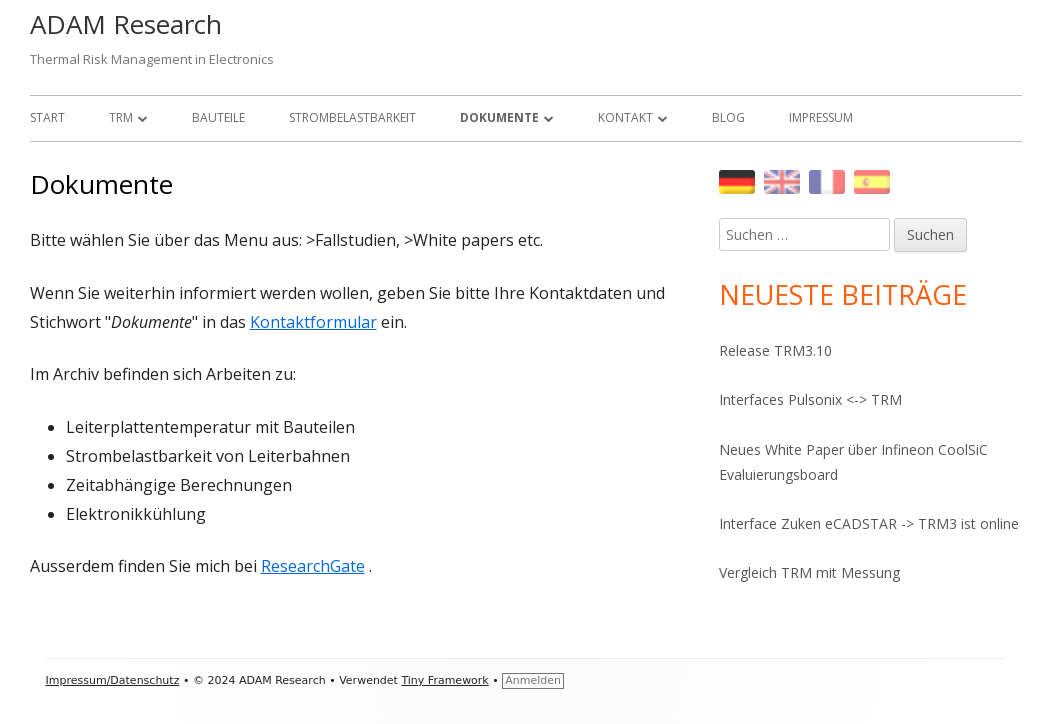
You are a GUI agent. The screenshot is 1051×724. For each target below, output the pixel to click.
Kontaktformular (313, 322)
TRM (121, 117)
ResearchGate (313, 566)
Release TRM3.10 (775, 350)
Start (47, 117)
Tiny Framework (444, 680)
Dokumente (499, 117)
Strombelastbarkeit (352, 117)
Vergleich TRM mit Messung (809, 572)
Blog (728, 117)
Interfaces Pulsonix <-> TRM (810, 399)
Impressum (821, 117)
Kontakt (625, 117)
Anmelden (533, 680)
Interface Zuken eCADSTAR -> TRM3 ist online (869, 523)
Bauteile (218, 117)
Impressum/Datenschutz (113, 680)
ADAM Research (126, 24)
